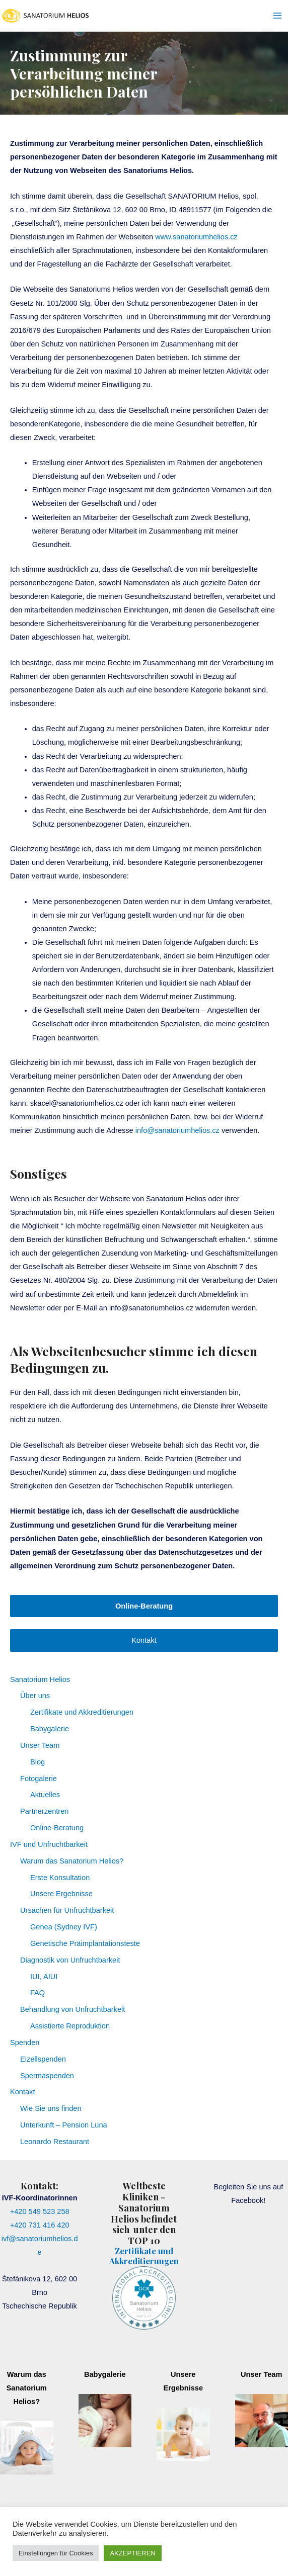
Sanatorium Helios (40, 1679)
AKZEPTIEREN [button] (132, 2553)
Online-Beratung (57, 1828)
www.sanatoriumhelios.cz (196, 237)
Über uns (35, 1696)
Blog (37, 1762)
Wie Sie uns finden (51, 2108)
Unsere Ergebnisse (61, 1894)
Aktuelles (45, 1795)
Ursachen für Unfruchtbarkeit (67, 1910)
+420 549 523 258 (39, 2211)
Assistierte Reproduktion (70, 2026)
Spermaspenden (47, 2076)
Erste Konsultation (60, 1878)
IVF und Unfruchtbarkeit (49, 1844)
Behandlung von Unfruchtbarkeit (72, 2009)
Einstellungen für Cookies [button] (56, 2553)
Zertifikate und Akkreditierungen (81, 1712)
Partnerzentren (44, 1811)
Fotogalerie (38, 1778)
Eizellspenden (43, 2059)
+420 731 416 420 (39, 2225)
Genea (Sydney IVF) (63, 1927)
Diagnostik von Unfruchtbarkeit (70, 1960)
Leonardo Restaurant (54, 2142)
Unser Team (39, 1745)
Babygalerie (49, 1729)
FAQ (37, 1993)
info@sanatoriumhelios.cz (177, 1130)
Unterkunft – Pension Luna (63, 2125)
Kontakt (143, 1640)
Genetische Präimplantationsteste (85, 1943)
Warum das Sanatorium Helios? (71, 1861)
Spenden (24, 2042)
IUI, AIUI (43, 1977)
